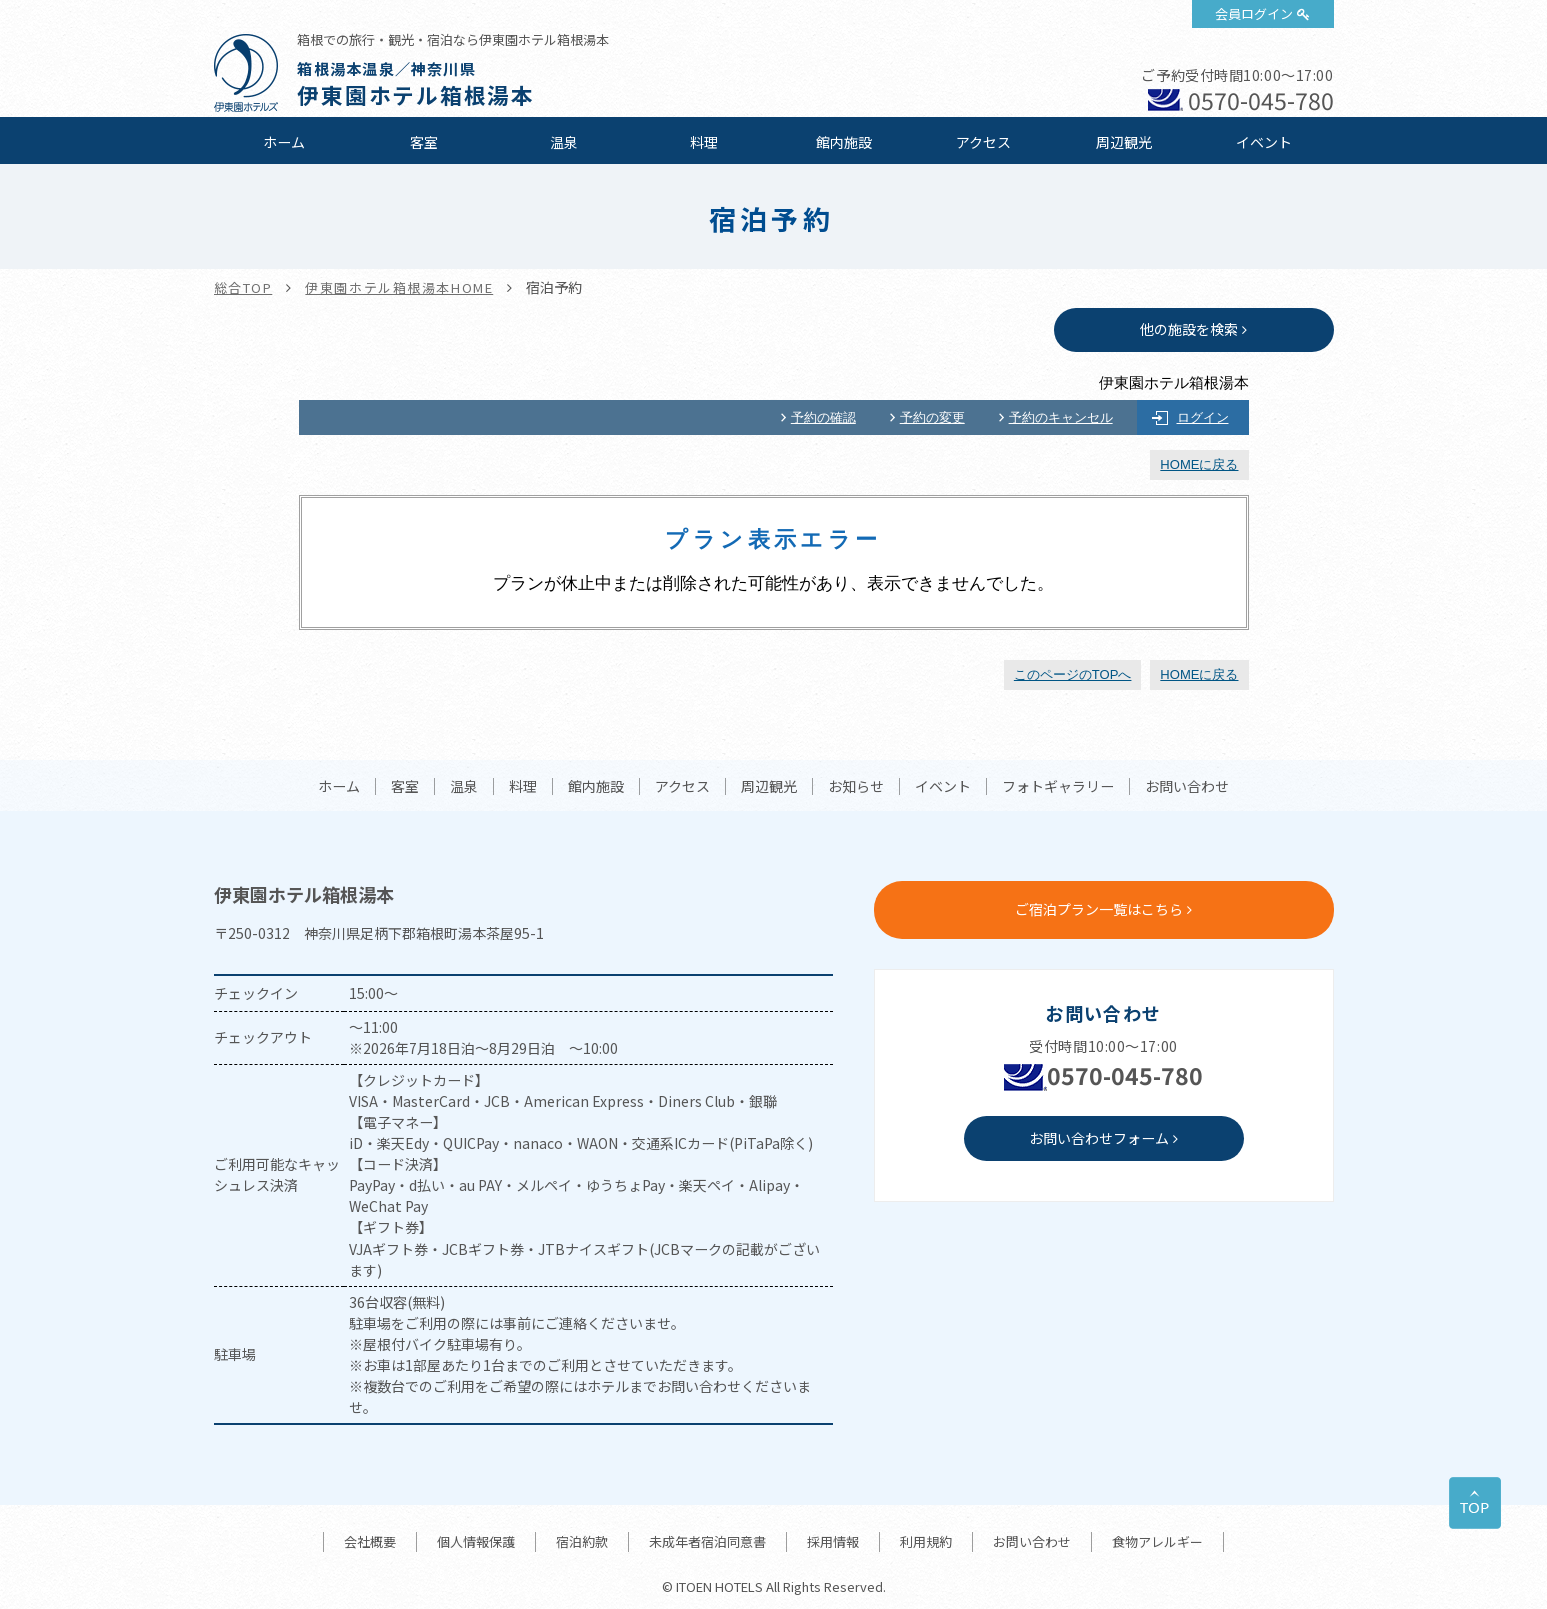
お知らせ (856, 787)
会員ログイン (1254, 13)
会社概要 (370, 1541)
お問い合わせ (1187, 787)
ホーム (284, 142)
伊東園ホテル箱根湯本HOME (399, 287)
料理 (704, 142)
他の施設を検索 (1189, 329)
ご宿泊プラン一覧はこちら (1099, 909)
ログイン (1203, 417)
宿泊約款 (582, 1541)
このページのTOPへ (1073, 674)
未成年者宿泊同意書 (707, 1541)
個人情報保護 (476, 1541)
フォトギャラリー (1058, 787)
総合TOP (243, 287)
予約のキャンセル (1061, 417)
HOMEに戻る (1199, 464)
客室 (424, 142)
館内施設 (844, 142)
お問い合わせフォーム (1099, 1138)
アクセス (983, 142)
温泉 (564, 142)
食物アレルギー (1157, 1541)
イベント (1264, 142)
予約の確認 (823, 417)
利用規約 (926, 1541)
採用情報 (833, 1541)
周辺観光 (1124, 142)
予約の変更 (932, 417)
